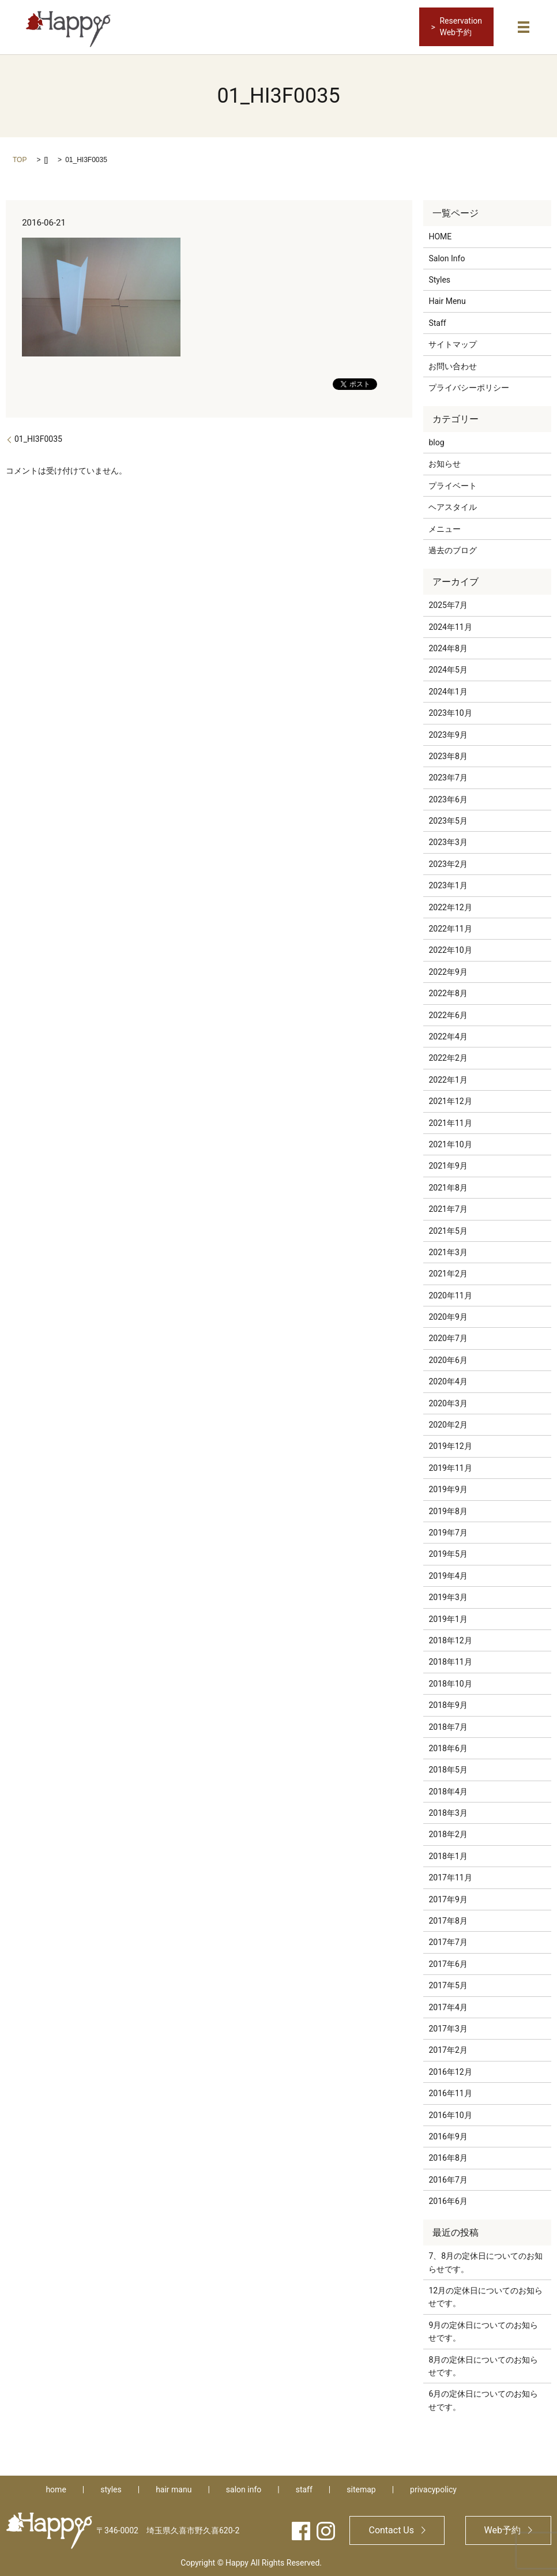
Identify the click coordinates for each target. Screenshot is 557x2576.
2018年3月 (447, 1811)
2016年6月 (447, 2200)
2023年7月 (447, 776)
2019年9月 (447, 1488)
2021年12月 (450, 1100)
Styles (439, 278)
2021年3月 (447, 1251)
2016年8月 (447, 2156)
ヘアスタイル (452, 505)
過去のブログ (452, 549)
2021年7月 (447, 1207)
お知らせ (444, 463)
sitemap (361, 2488)
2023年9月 (447, 733)
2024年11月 (450, 625)
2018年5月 (447, 1768)
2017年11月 (450, 1876)
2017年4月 (447, 2006)
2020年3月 (447, 1402)
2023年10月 (450, 711)
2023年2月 (447, 863)
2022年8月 (447, 992)
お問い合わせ (452, 365)
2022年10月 (450, 948)
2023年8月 (447, 755)
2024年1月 (447, 690)
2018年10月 (450, 1682)
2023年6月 (447, 798)
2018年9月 (447, 1703)
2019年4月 (447, 1574)
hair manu (173, 2488)
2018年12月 (450, 1639)
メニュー (444, 527)
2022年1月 (447, 1078)
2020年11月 (450, 1294)
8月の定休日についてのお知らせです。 (483, 2365)
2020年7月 (447, 1337)
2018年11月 (450, 1660)
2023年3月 (447, 841)
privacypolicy (433, 2488)
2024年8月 (447, 647)
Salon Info (446, 257)
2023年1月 (447, 884)
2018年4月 (447, 1790)
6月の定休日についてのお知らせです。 (483, 2399)
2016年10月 (450, 2114)
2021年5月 (447, 1229)
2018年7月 (447, 1725)
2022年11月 (450, 927)
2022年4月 (447, 1035)
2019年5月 (447, 1552)
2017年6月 (447, 1962)
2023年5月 (447, 819)
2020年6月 (447, 1359)
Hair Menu (446, 300)
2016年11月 (450, 2092)
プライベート (452, 484)
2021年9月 (447, 1164)
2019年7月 (447, 1531)
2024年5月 (447, 668)
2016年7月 (447, 2178)
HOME (439, 235)
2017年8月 (447, 1919)
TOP (20, 159)
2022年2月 (447, 1056)
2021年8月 (447, 1186)
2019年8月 (447, 1510)
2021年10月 (450, 1143)
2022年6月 (447, 1014)
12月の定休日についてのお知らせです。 (485, 2296)
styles (110, 2488)
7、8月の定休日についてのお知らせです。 (485, 2261)
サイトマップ (452, 343)
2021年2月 (447, 1272)
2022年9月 (447, 970)
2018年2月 (447, 1833)
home (56, 2488)
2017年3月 (447, 2027)
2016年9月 (447, 2135)
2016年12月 (450, 2070)
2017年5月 (447, 1984)
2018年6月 (447, 1747)
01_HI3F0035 (38, 437)
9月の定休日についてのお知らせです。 (483, 2330)
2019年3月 (447, 1596)
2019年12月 (450, 1445)
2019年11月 (450, 1466)
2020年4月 (447, 1380)
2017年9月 (447, 1898)
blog (436, 441)
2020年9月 (447, 1315)
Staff (437, 321)
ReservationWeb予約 (460, 26)
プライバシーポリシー (468, 386)
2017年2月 (447, 2048)
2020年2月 (447, 1423)
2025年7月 (447, 604)
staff (304, 2488)
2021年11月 (450, 1121)
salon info (243, 2488)
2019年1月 (447, 1618)
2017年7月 (447, 1941)
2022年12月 (450, 906)
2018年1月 (447, 1855)
